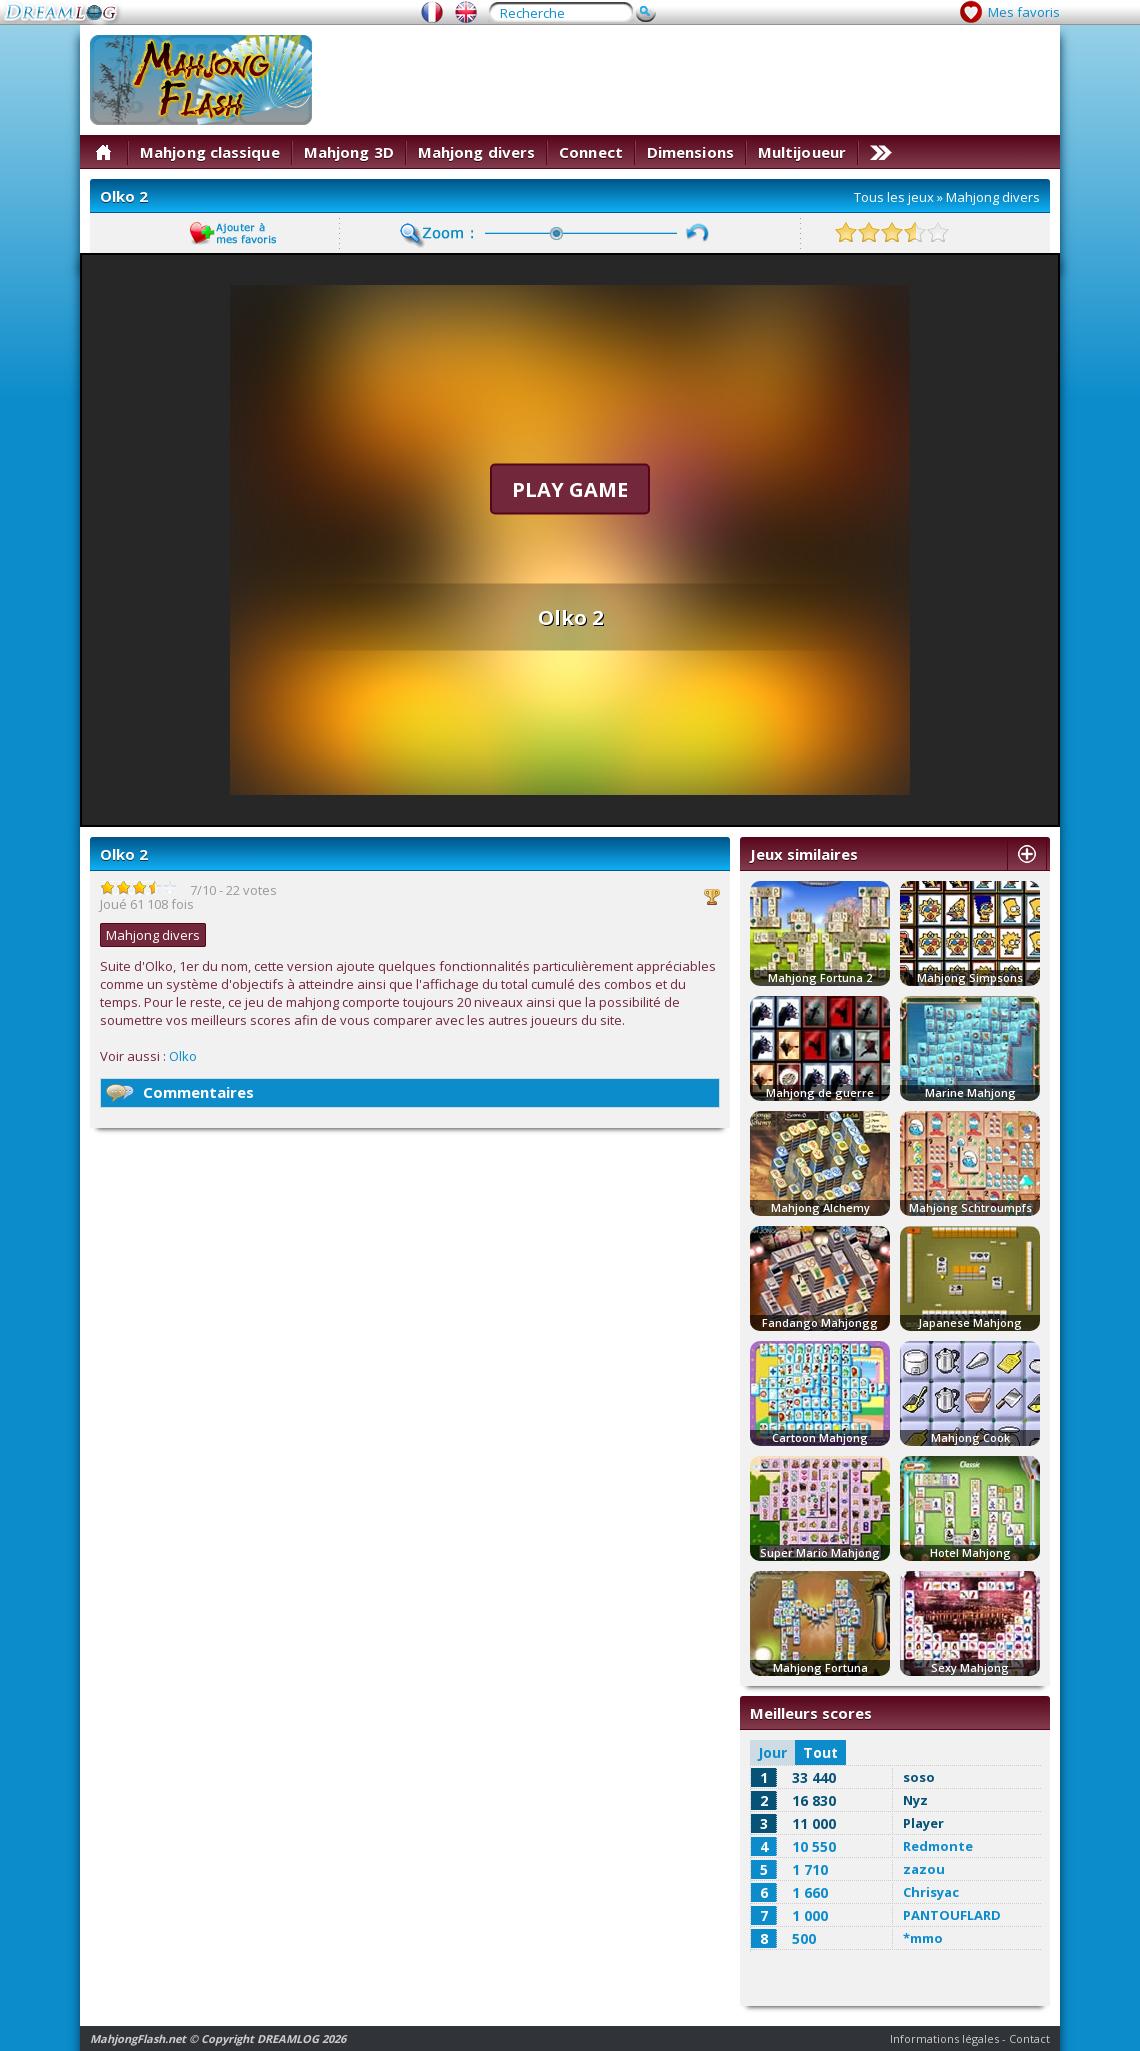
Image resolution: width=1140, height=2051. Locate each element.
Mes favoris (1024, 12)
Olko (183, 1056)
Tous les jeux (894, 197)
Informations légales (944, 2038)
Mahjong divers (476, 152)
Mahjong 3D (349, 152)
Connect (591, 152)
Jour (772, 1752)
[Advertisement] (983, 97)
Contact (1029, 2038)
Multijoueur (802, 152)
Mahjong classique (210, 152)
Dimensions (690, 152)
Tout (820, 1752)
